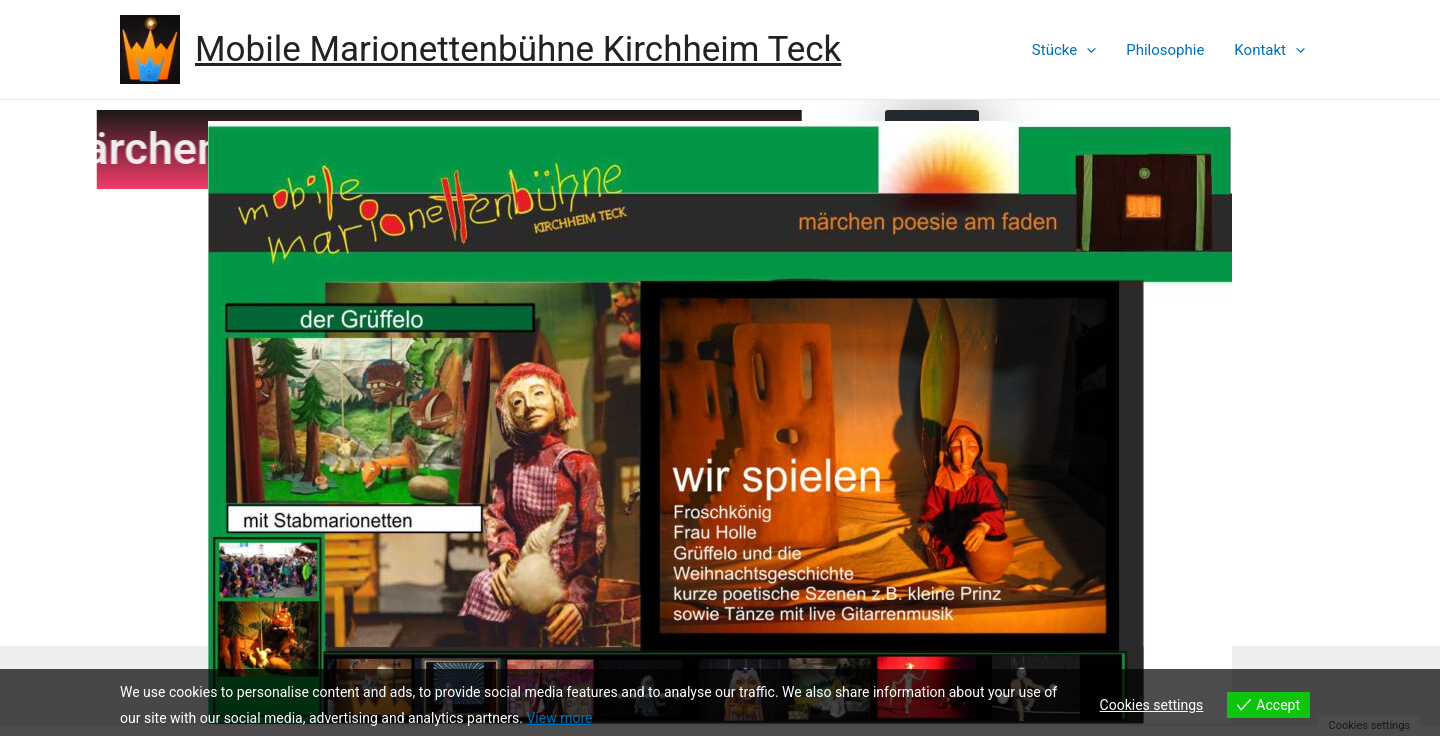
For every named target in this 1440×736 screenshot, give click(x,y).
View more (559, 718)
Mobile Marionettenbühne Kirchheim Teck (518, 49)
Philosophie (1165, 50)
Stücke (1064, 50)
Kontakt (1269, 50)
